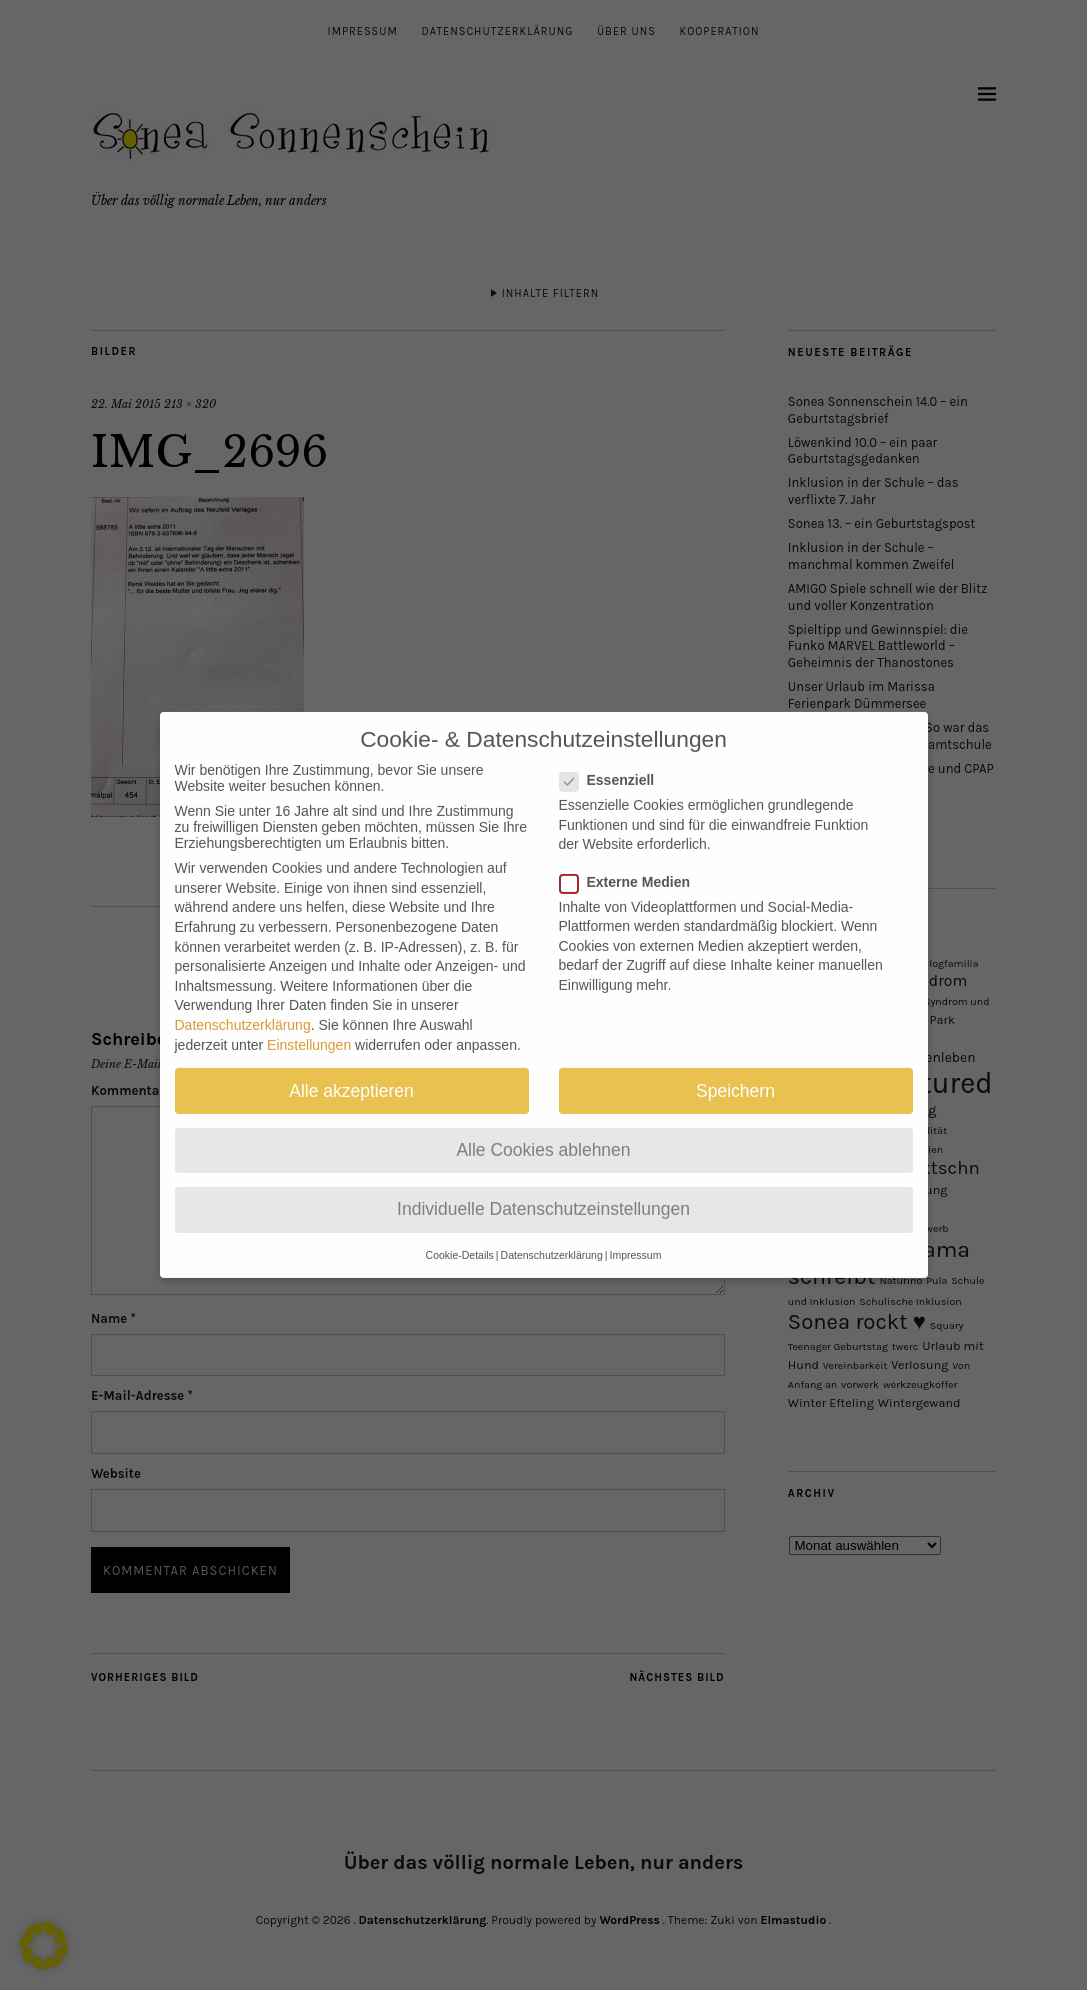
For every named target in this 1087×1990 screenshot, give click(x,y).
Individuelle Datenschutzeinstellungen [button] (543, 1190)
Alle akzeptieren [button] (351, 1071)
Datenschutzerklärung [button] (552, 1236)
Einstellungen (309, 1025)
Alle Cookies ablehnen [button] (543, 1130)
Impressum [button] (635, 1236)
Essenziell (615, 761)
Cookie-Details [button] (460, 1236)
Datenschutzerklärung (243, 1006)
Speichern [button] (735, 1071)
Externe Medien (633, 862)
